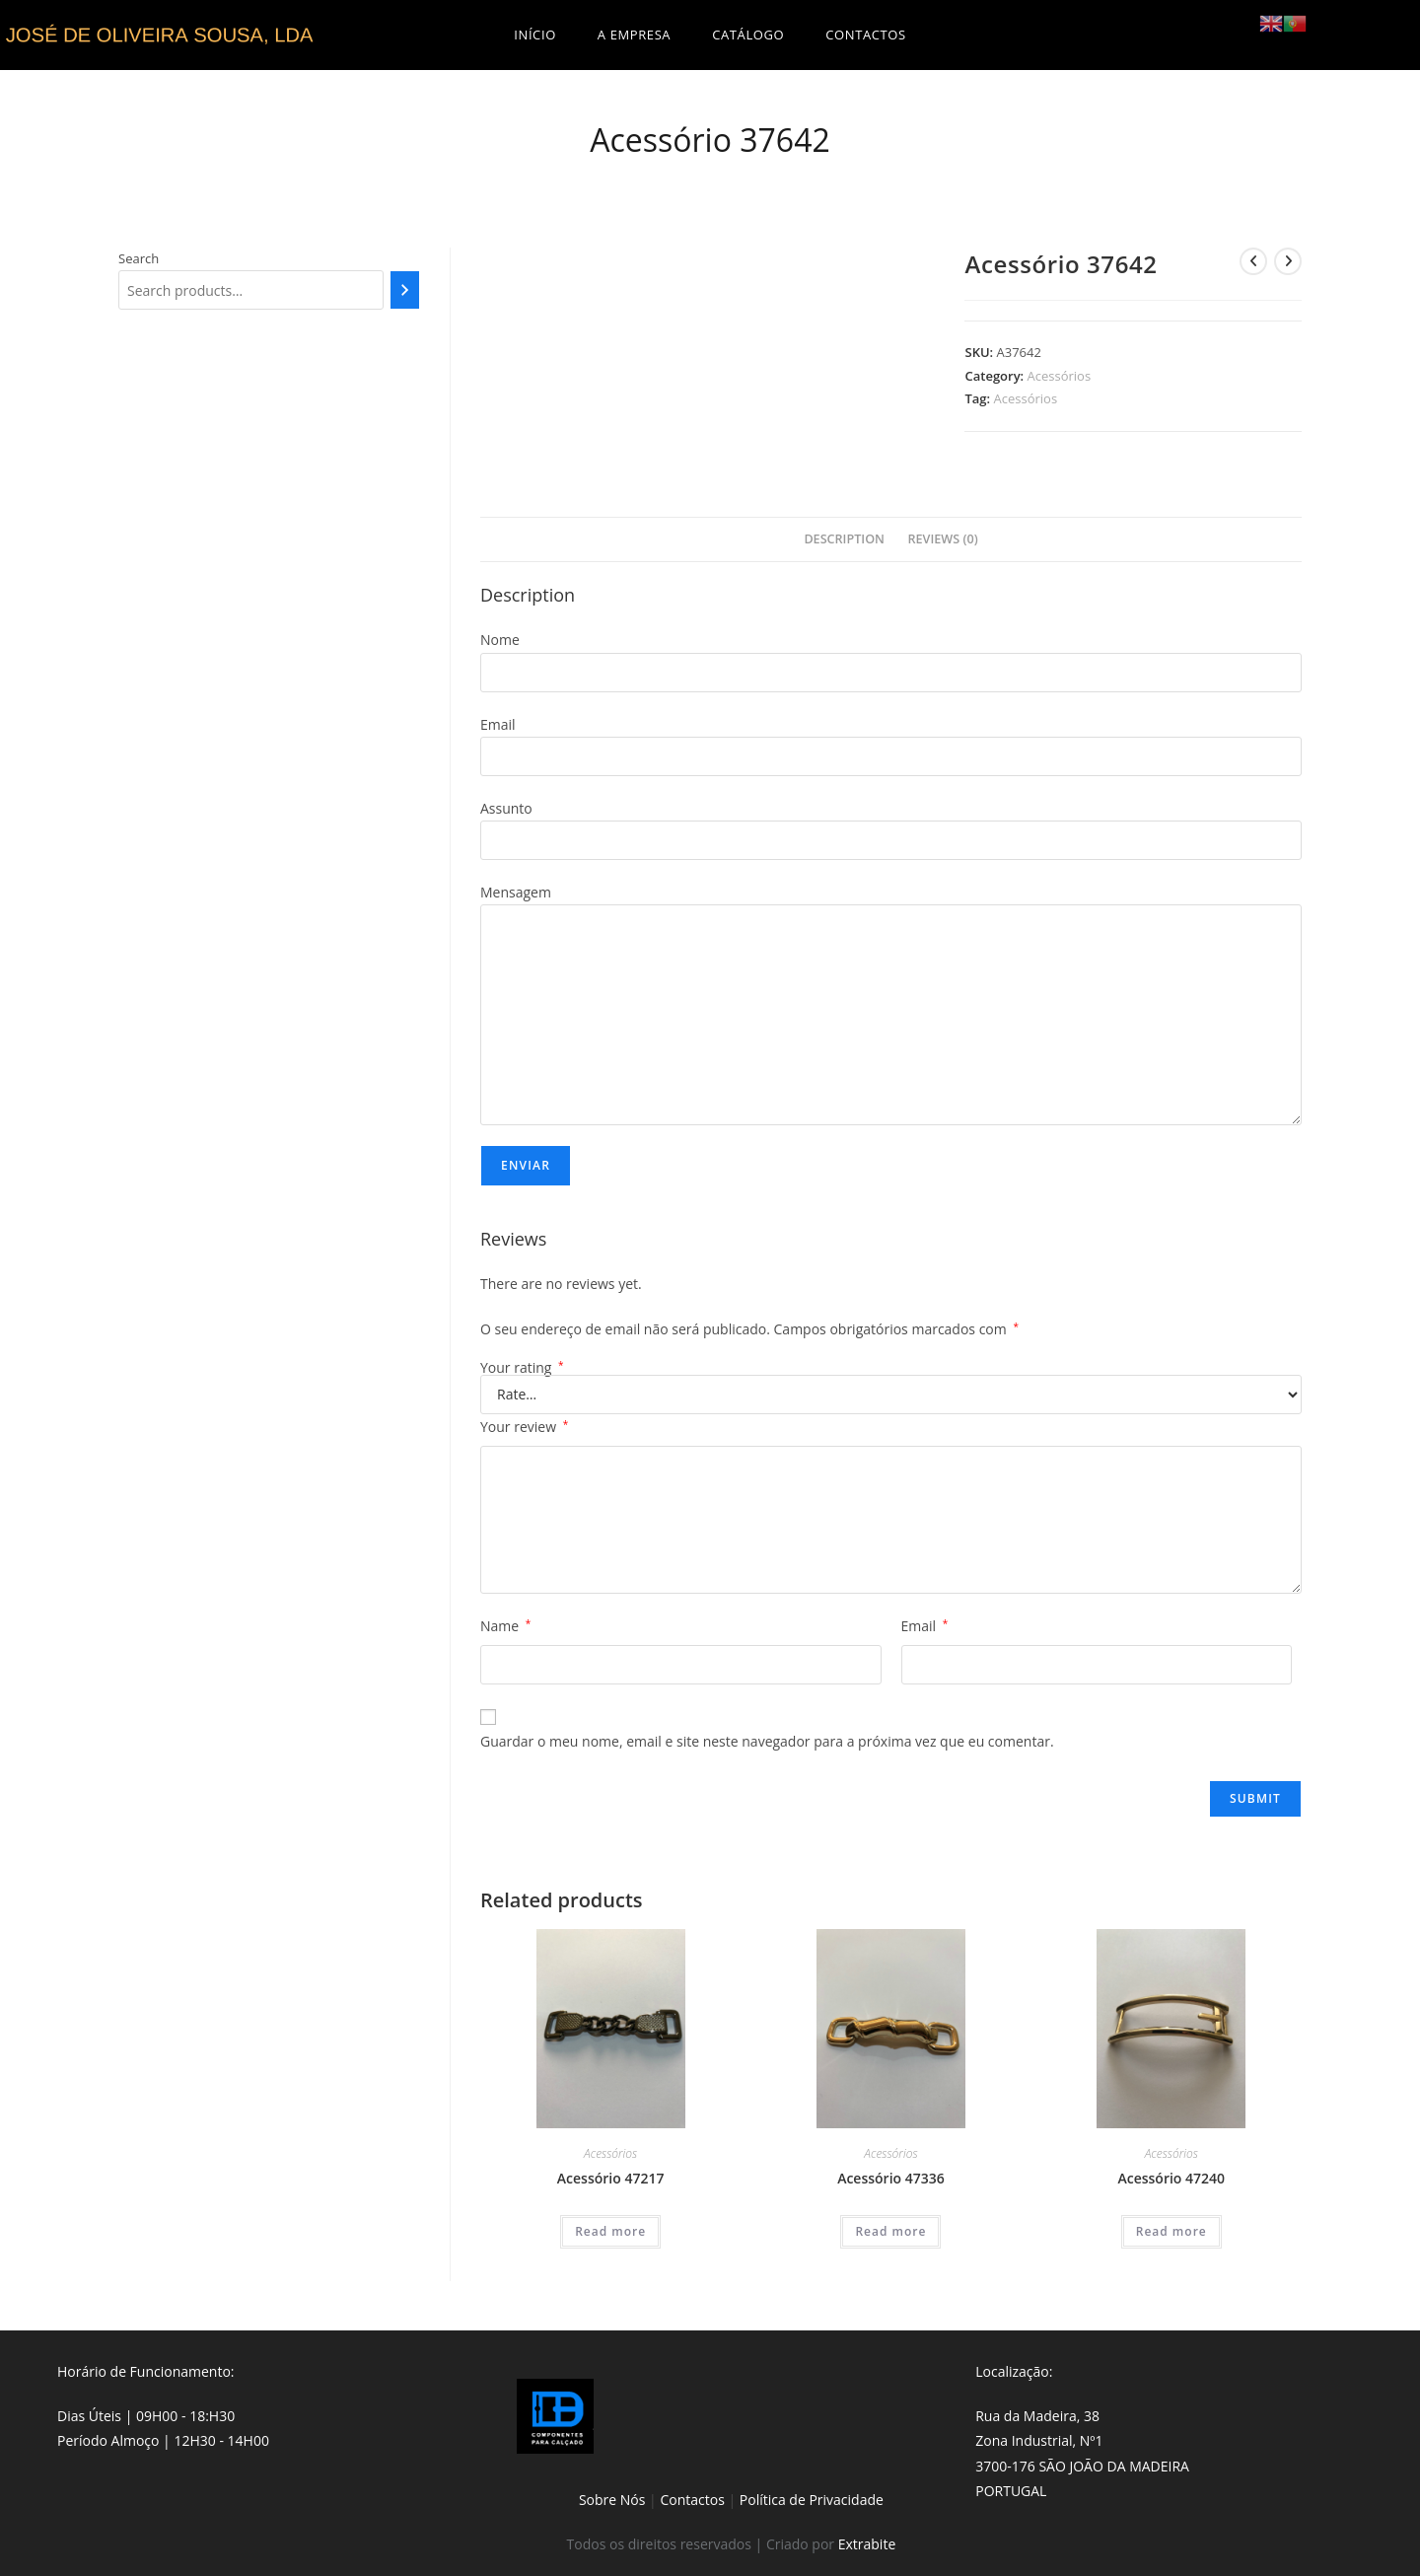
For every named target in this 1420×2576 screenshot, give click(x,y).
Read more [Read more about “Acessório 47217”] (610, 2231)
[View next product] (1288, 261)
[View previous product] (1253, 261)
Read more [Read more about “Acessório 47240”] (1171, 2231)
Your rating (522, 1368)
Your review (524, 1426)
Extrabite (867, 2544)
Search (138, 258)
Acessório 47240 (1171, 2178)
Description (844, 539)
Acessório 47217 (611, 2178)
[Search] (405, 290)
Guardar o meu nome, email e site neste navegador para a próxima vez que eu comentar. (767, 1741)
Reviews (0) (943, 539)
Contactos (692, 2499)
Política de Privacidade (812, 2499)
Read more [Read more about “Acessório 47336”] (890, 2231)
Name (505, 1625)
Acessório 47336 (891, 2178)
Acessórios (1060, 376)
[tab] (844, 540)
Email (925, 1625)
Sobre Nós (612, 2499)
